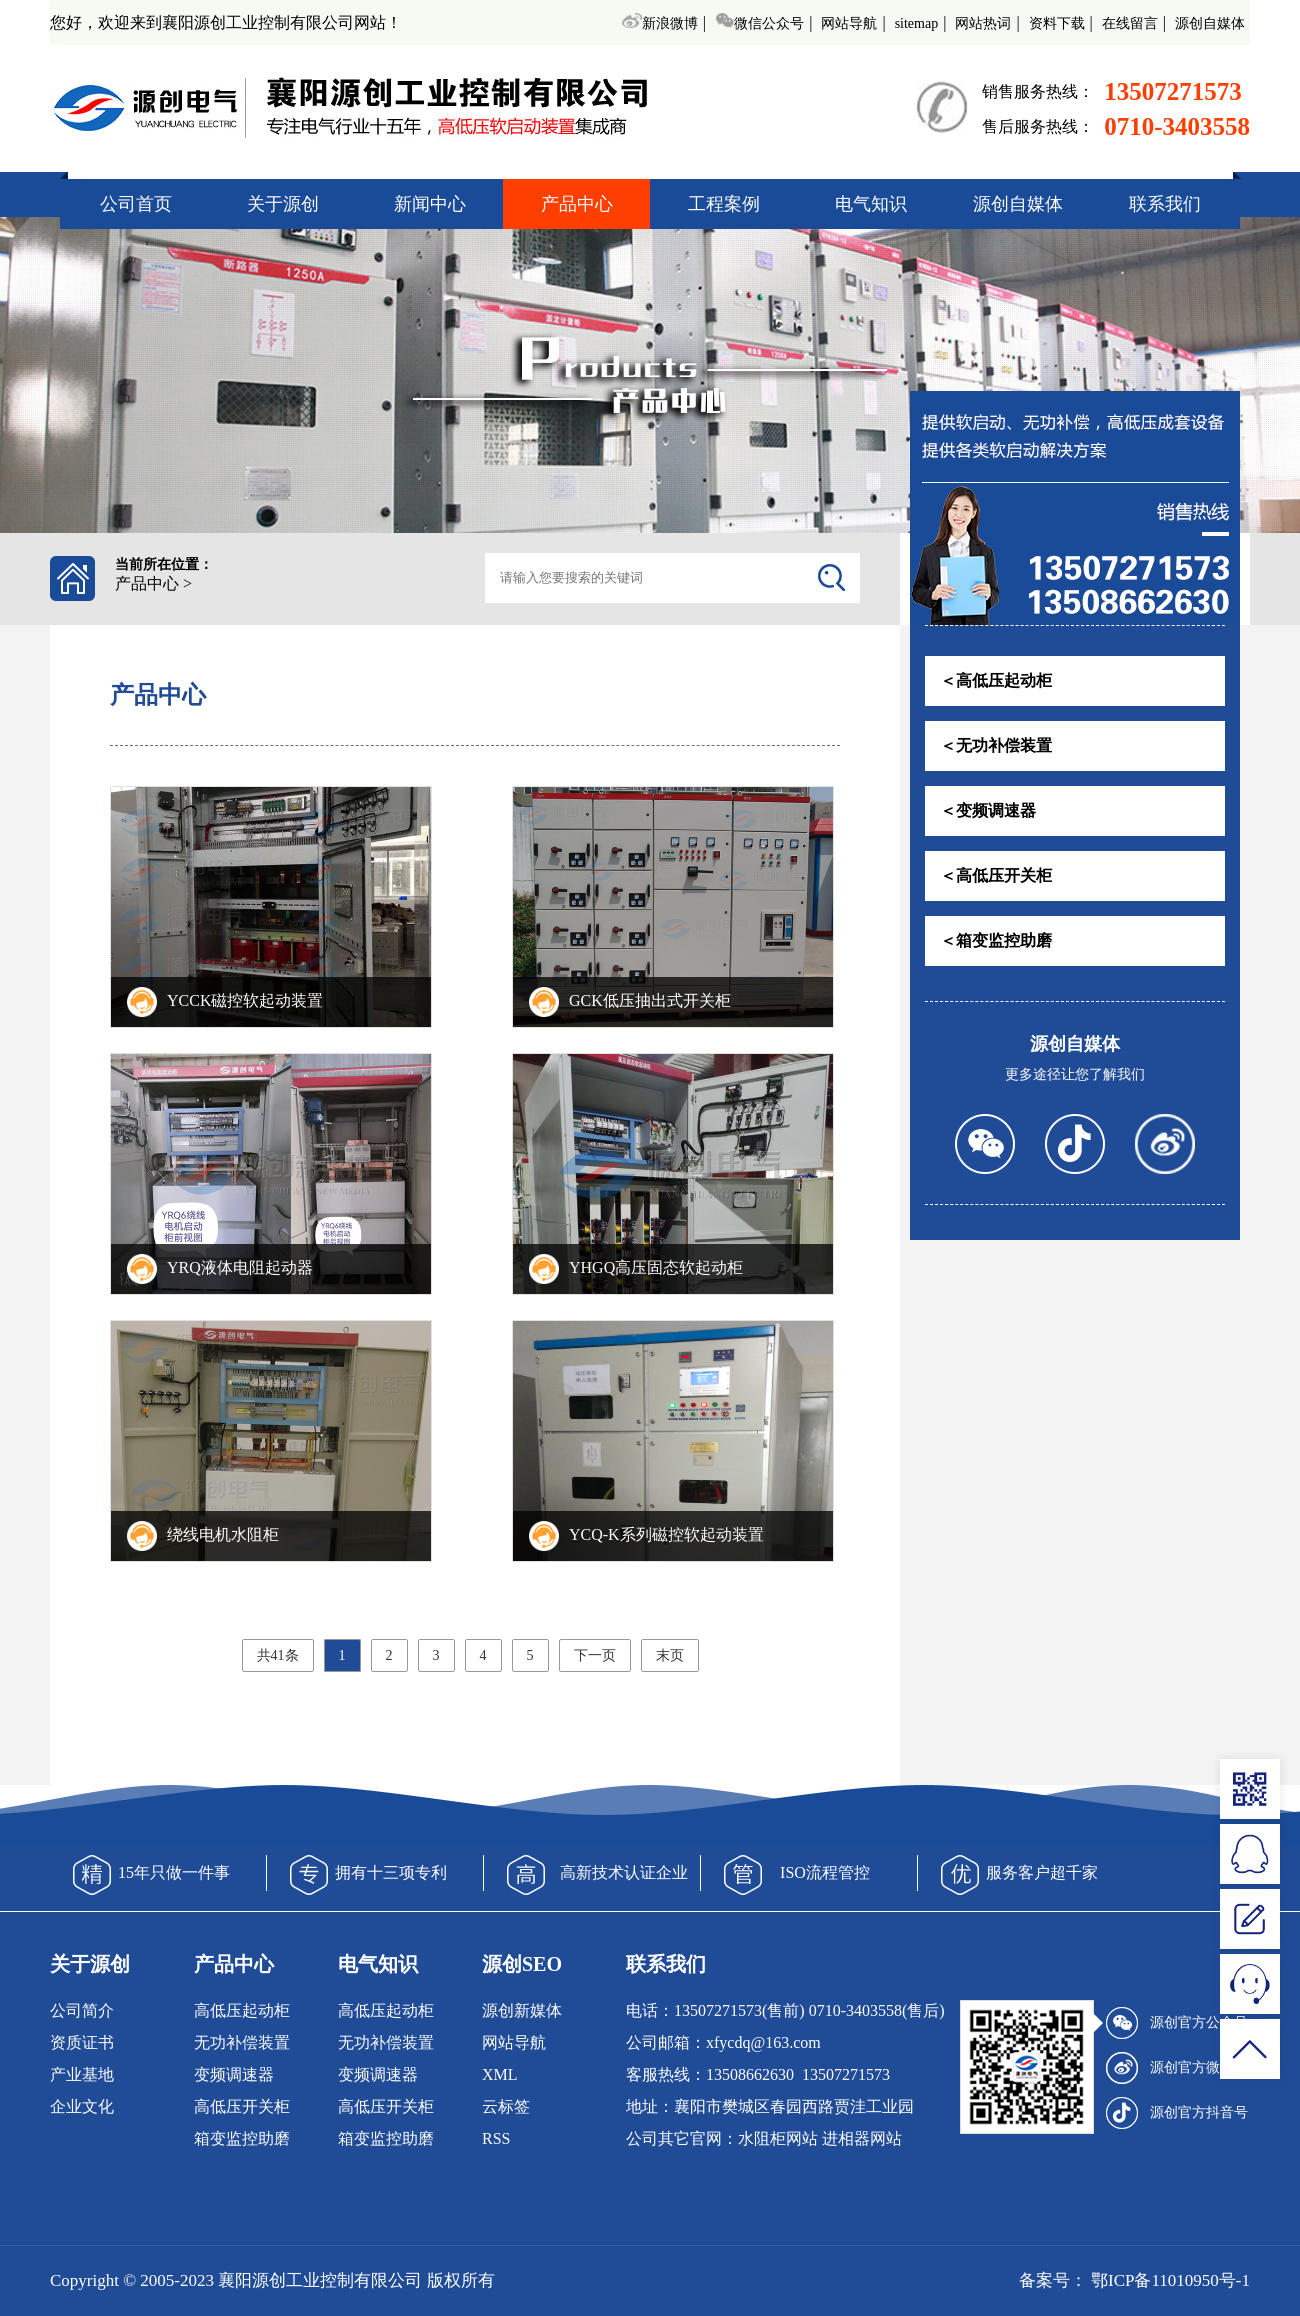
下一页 (595, 1655)
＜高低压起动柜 (996, 680)
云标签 (506, 2106)
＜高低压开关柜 (996, 875)
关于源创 (283, 204)
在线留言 (1130, 23)
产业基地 (82, 2074)
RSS (496, 2138)
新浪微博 (659, 23)
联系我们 (1165, 204)
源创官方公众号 (1177, 2023)
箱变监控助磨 (242, 2138)
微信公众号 (759, 23)
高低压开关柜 (242, 2106)
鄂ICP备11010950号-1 (1168, 2280)
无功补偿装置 (242, 2042)
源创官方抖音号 (1177, 2113)
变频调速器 (234, 2074)
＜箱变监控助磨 (996, 940)
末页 (670, 1655)
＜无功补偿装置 (996, 745)
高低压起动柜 (242, 2010)
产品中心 (577, 204)
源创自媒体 (1210, 23)
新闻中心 (430, 204)
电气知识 (871, 204)
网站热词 (983, 23)
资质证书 (82, 2042)
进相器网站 (862, 2138)
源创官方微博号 (1177, 2068)
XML (500, 2074)
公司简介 (82, 2010)
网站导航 (849, 23)
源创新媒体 (522, 2010)
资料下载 (1057, 23)
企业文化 (82, 2106)
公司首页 (136, 204)
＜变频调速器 (988, 810)
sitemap (917, 23)
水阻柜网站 (778, 2138)
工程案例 (724, 204)
